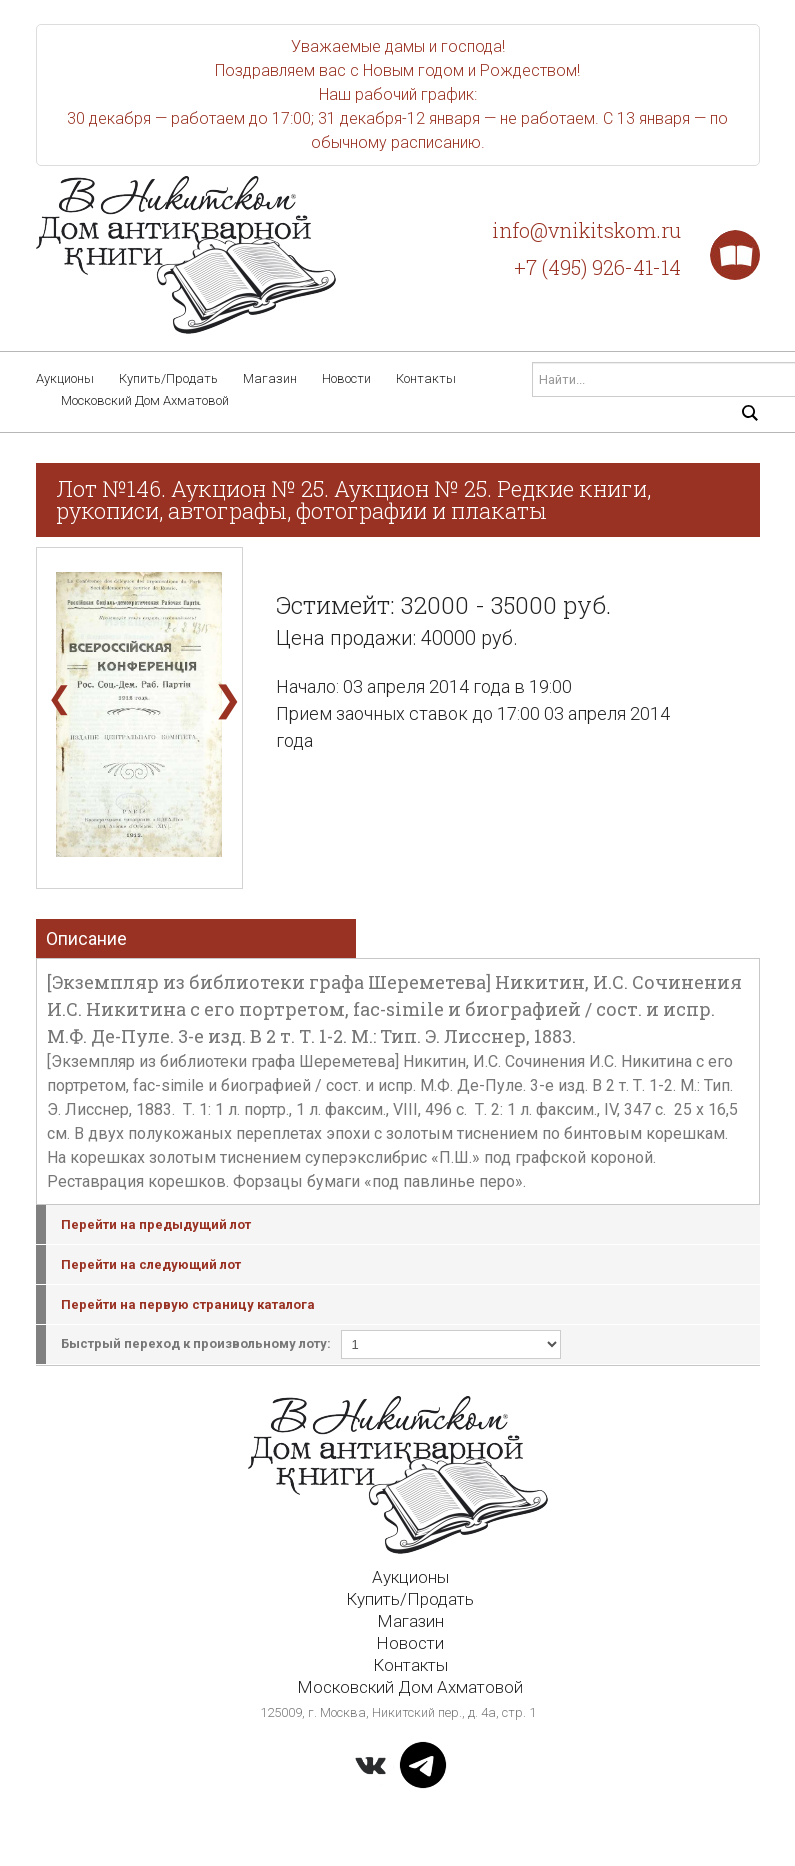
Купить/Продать (168, 378)
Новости (346, 378)
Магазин (270, 378)
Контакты (426, 378)
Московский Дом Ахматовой (145, 400)
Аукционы (65, 378)
